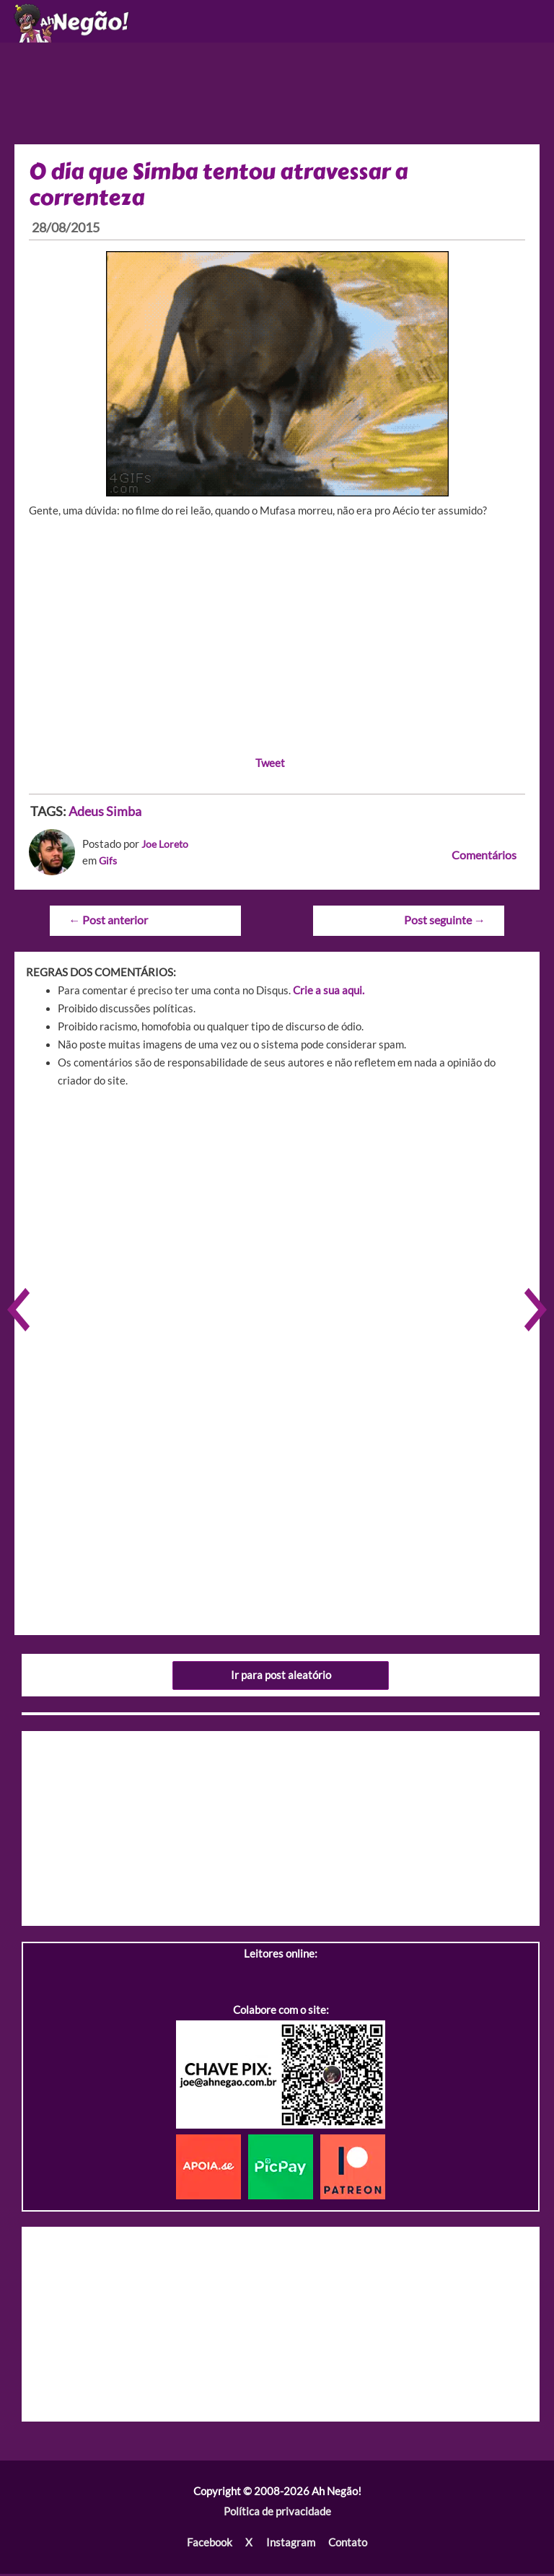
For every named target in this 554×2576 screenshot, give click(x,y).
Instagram (290, 2545)
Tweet (270, 767)
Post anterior (107, 923)
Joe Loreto (166, 849)
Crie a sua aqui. (328, 994)
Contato (346, 2545)
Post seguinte (445, 923)
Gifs (108, 866)
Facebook (210, 2545)
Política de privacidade (277, 2515)
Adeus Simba (105, 816)
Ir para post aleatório (281, 1679)
